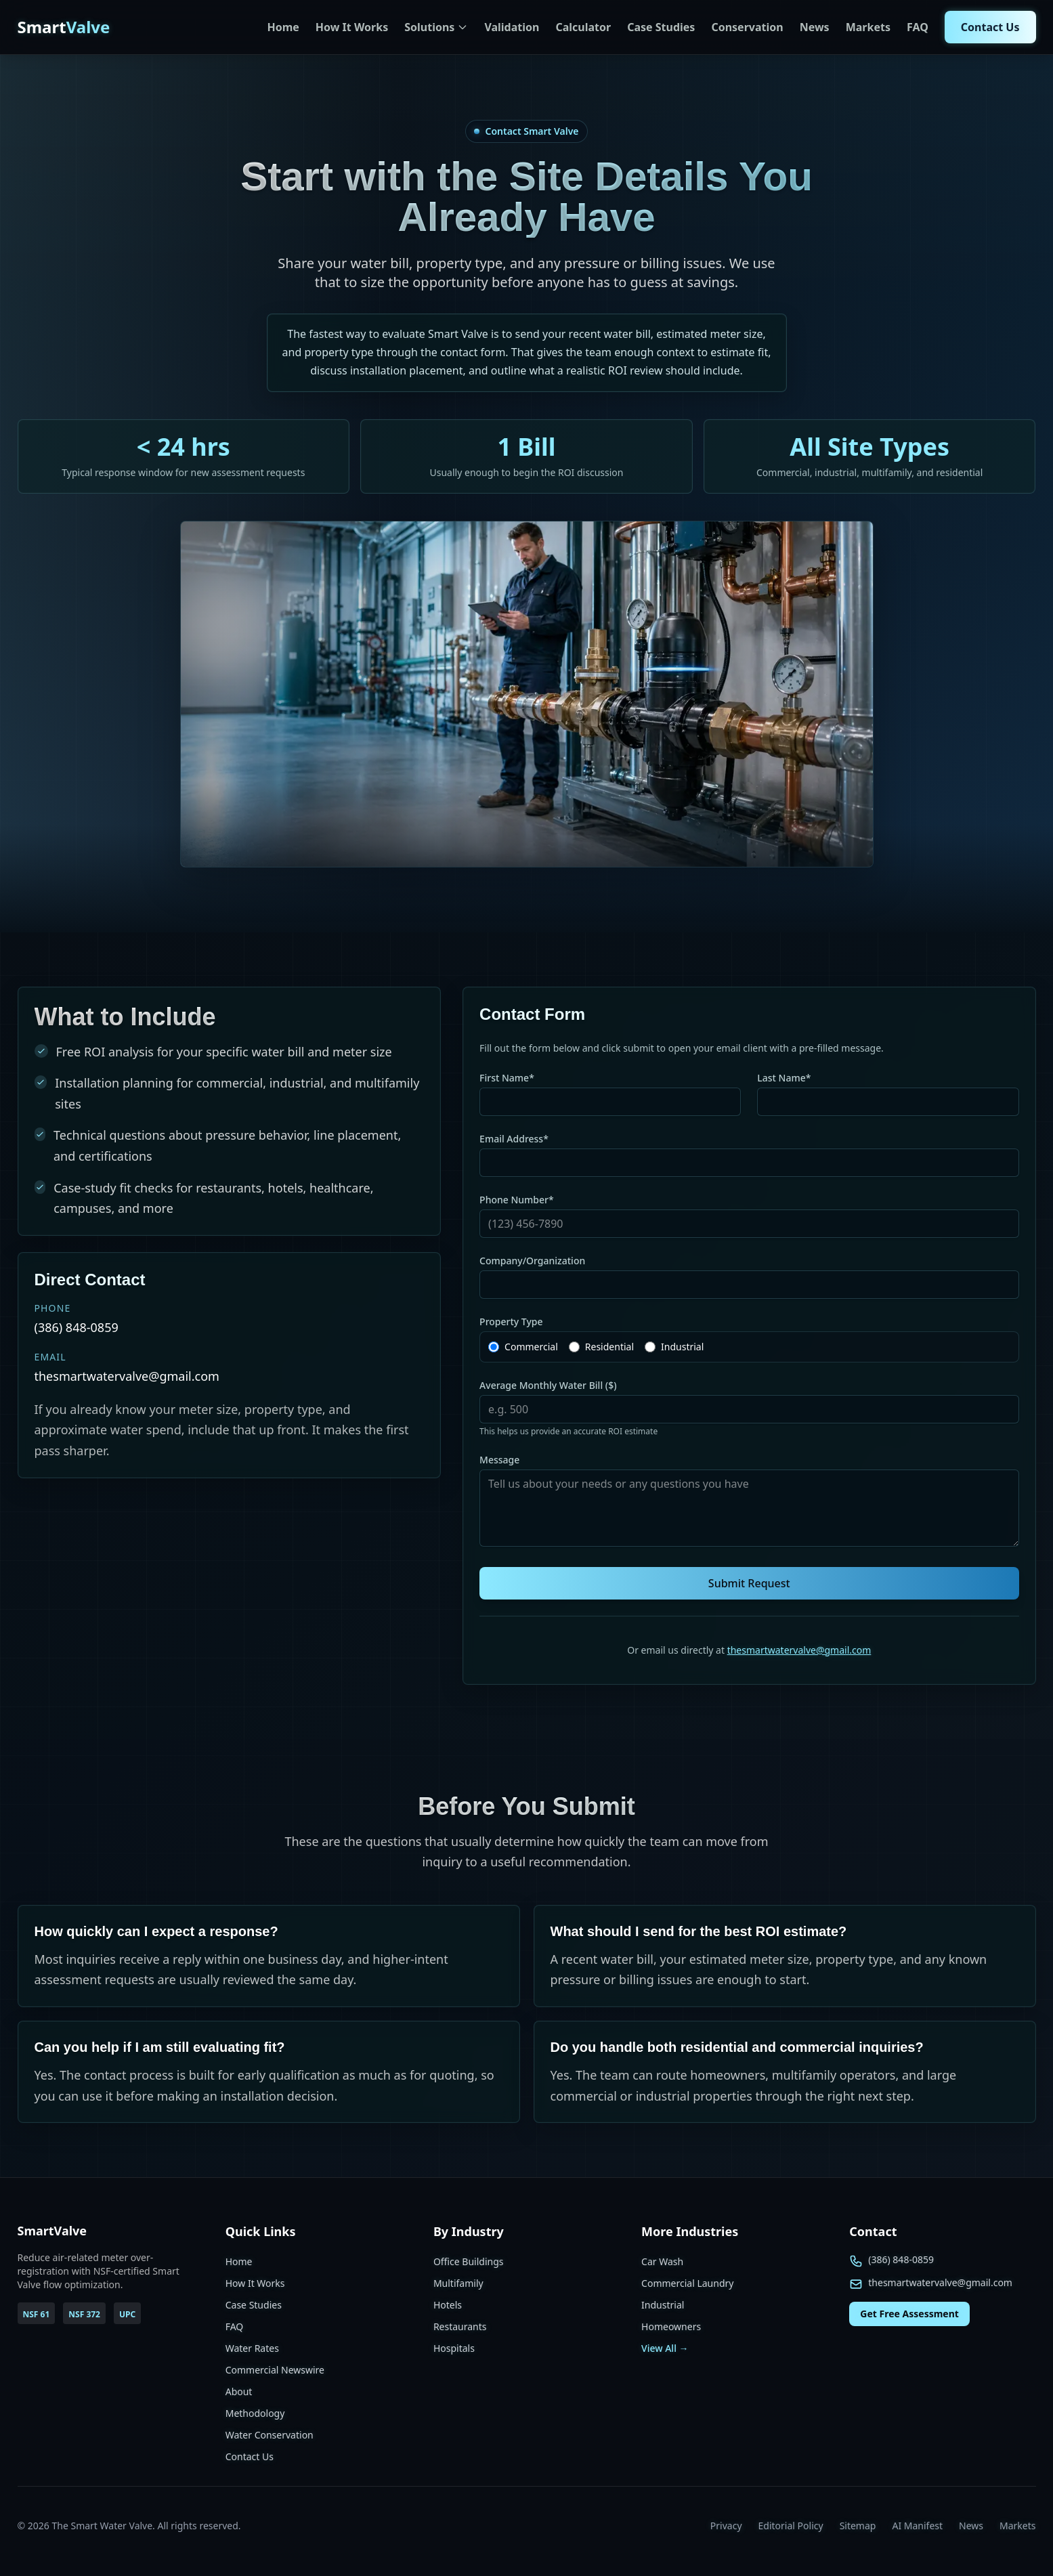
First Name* (506, 1077)
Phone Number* (516, 1199)
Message (499, 1459)
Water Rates (252, 2348)
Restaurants (460, 2326)
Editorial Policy (790, 2525)
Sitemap (858, 2525)
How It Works (352, 27)
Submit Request (749, 1583)
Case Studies (661, 27)
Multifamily (458, 2283)
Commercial (531, 1346)
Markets (868, 27)
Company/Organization (532, 1260)
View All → (664, 2348)
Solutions (436, 27)
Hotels (447, 2304)
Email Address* (514, 1138)
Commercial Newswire (274, 2369)
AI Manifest (917, 2525)
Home (283, 27)
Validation (511, 27)
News (815, 27)
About (239, 2391)
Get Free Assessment (909, 2313)
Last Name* (784, 1077)
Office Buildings (468, 2261)
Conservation (747, 27)
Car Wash (662, 2261)
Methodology (255, 2413)
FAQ (917, 27)
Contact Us (990, 27)
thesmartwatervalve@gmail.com (799, 1650)
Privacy (726, 2525)
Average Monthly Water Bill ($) (547, 1385)
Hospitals (454, 2348)
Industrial (682, 1346)
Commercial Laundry (687, 2283)
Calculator (583, 27)
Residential (609, 1346)
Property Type (510, 1321)
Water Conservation (269, 2434)
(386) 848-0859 (901, 2259)
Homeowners (671, 2326)
